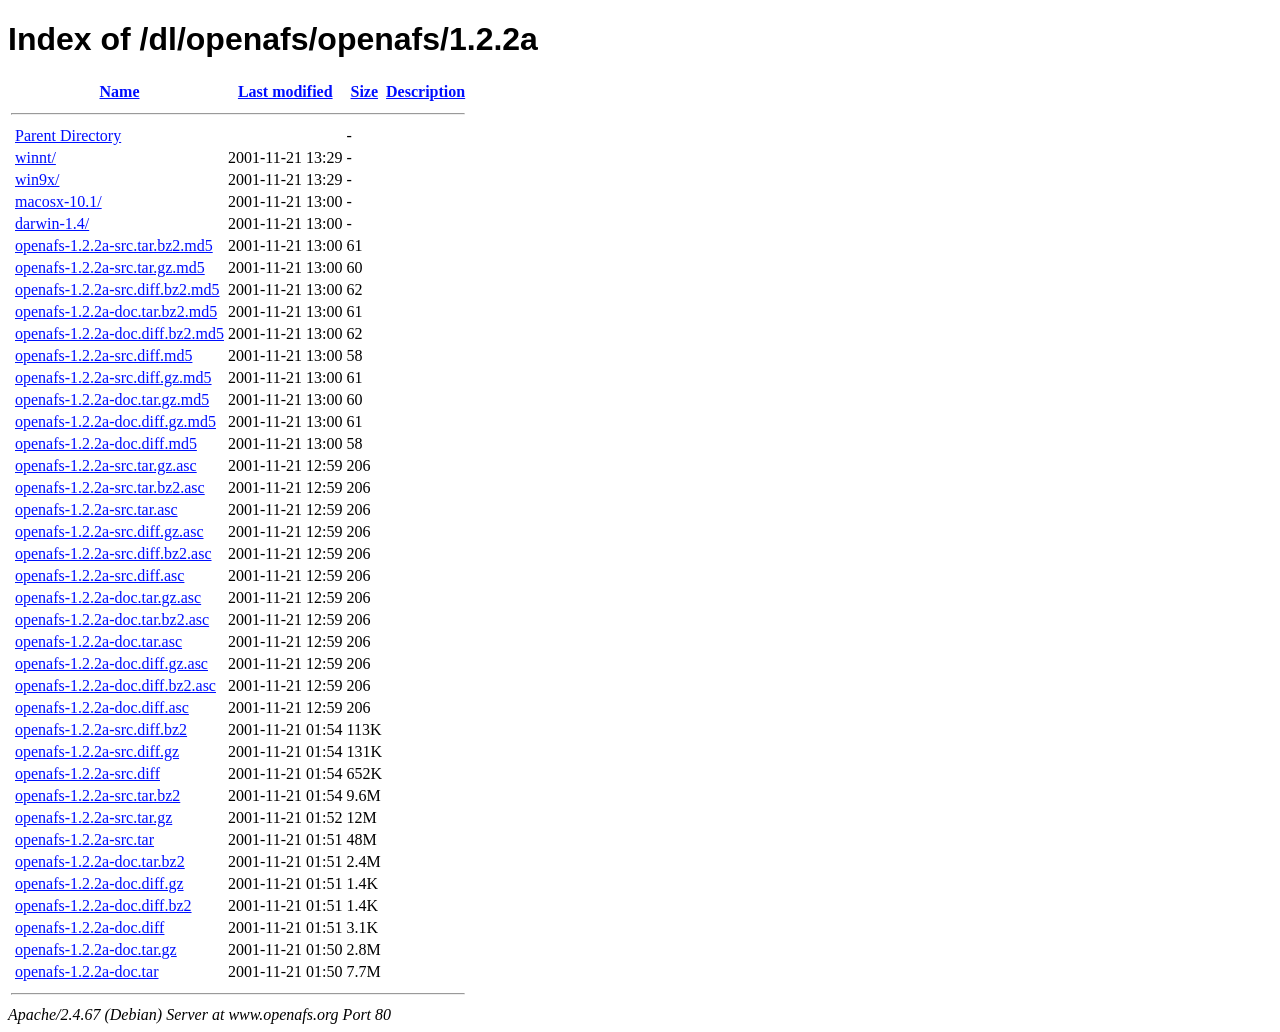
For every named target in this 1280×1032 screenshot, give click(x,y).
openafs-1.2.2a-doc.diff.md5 (106, 443)
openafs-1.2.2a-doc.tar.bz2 (100, 861)
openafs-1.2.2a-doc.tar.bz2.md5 (116, 311)
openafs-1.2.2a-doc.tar (87, 971)
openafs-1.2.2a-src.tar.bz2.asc (110, 487)
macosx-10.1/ (58, 201)
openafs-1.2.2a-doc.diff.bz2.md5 (119, 333)
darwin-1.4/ (52, 223)
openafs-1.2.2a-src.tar (84, 839)
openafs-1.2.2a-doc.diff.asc (102, 707)
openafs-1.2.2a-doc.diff (89, 927)
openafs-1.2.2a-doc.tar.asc (98, 641)
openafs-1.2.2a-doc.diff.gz (99, 883)
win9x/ (37, 179)
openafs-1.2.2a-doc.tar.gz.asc (108, 597)
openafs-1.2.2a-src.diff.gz (97, 751)
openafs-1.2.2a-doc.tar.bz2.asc (112, 619)
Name (120, 91)
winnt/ (35, 157)
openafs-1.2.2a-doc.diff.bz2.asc (115, 685)
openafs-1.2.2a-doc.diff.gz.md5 (115, 421)
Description (425, 91)
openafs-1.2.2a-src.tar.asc (96, 509)
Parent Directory (68, 135)
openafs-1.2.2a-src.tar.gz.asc (106, 465)
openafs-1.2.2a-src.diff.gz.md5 (113, 377)
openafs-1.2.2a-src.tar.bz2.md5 (114, 245)
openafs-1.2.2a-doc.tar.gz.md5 (112, 399)
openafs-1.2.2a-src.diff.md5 (103, 355)
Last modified (285, 91)
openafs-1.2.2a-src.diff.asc (99, 575)
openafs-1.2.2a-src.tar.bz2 (97, 795)
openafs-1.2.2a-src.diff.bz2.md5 (117, 289)
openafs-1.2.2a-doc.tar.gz (96, 949)
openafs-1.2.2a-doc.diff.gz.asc (111, 663)
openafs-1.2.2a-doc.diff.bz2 (103, 905)
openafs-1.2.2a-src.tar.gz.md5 (110, 267)
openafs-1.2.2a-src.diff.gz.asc (109, 531)
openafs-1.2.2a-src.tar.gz (93, 817)
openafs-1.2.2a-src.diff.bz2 (101, 729)
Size (365, 91)
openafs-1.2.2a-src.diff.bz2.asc (113, 553)
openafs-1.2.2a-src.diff (87, 773)
